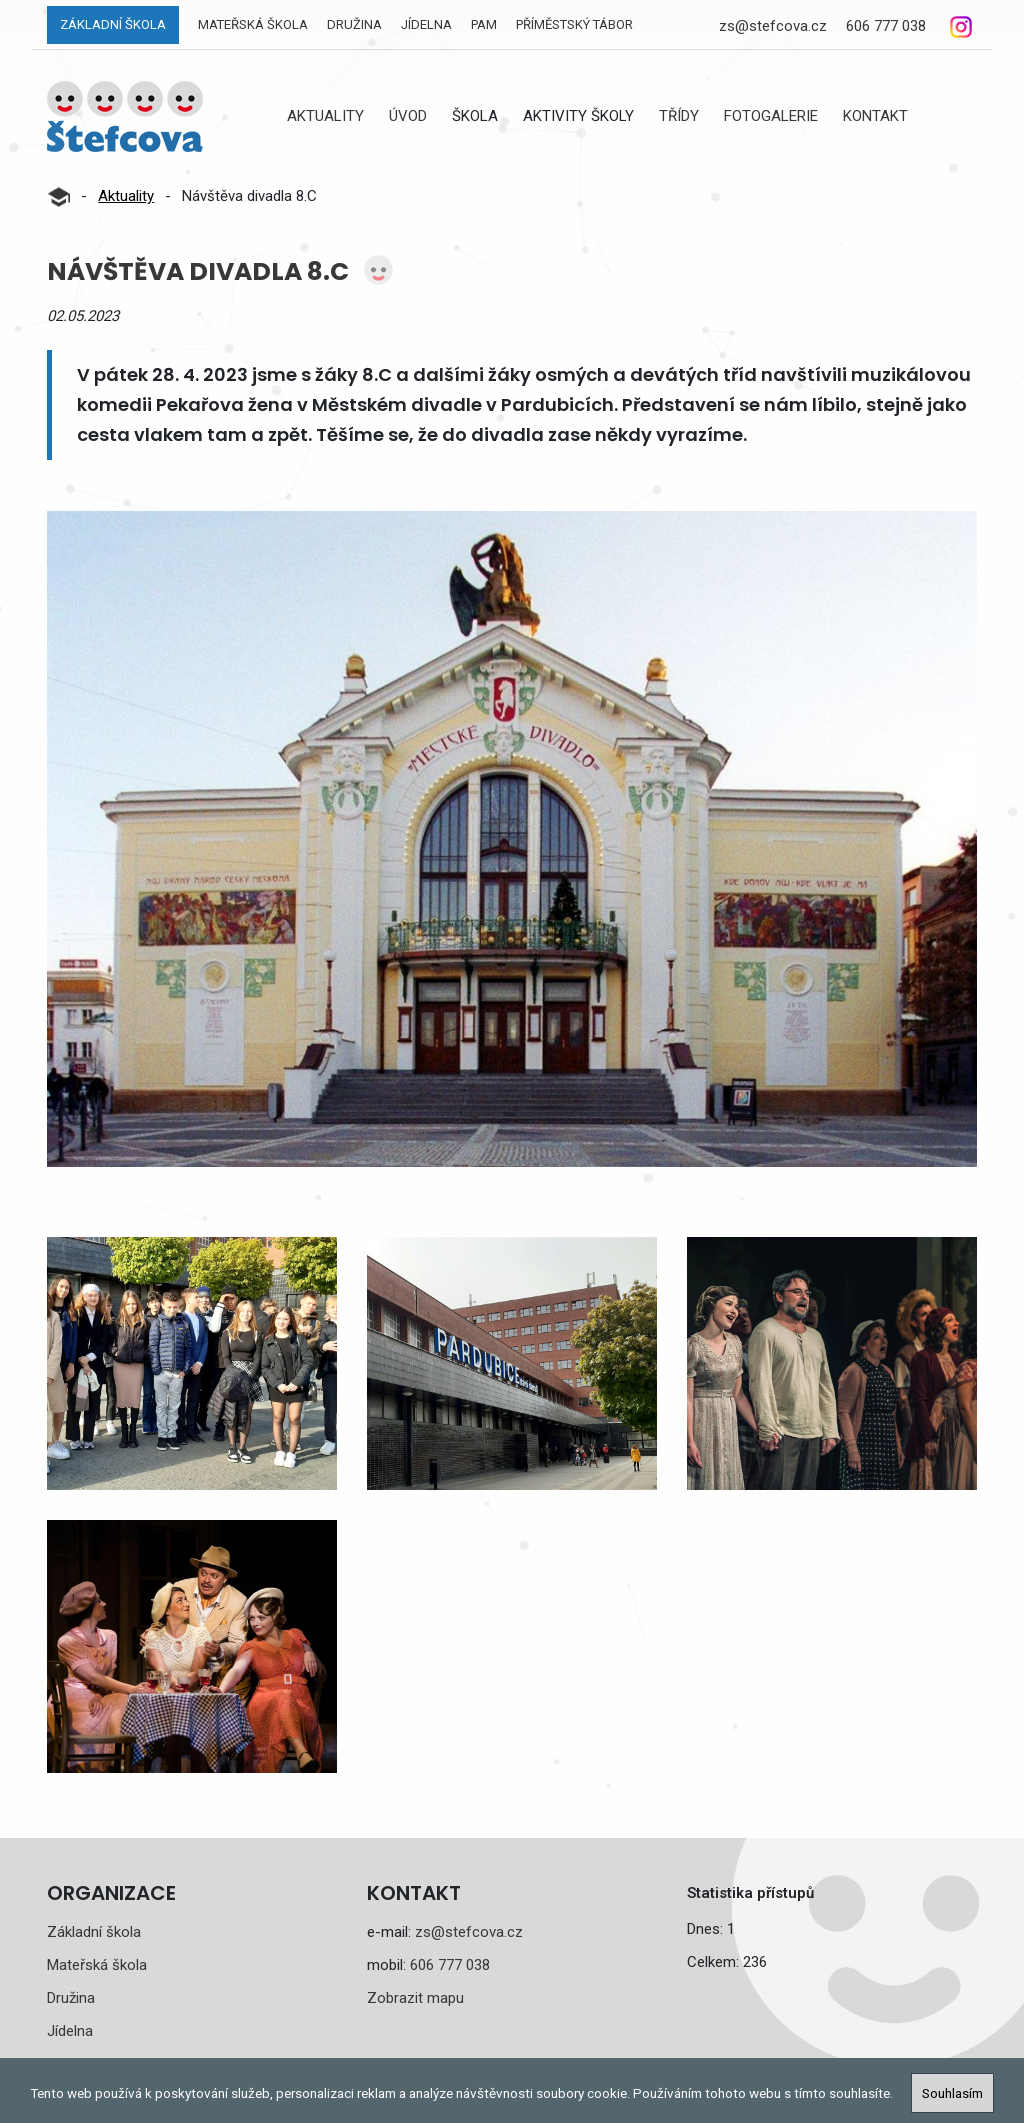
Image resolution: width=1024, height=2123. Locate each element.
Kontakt (875, 116)
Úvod (408, 116)
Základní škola (113, 24)
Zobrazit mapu (415, 1998)
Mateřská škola (253, 24)
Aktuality (325, 116)
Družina (354, 24)
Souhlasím (952, 2093)
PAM (484, 24)
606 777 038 (886, 26)
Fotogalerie (771, 116)
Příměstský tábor (574, 24)
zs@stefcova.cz (773, 26)
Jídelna (426, 24)
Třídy (679, 116)
